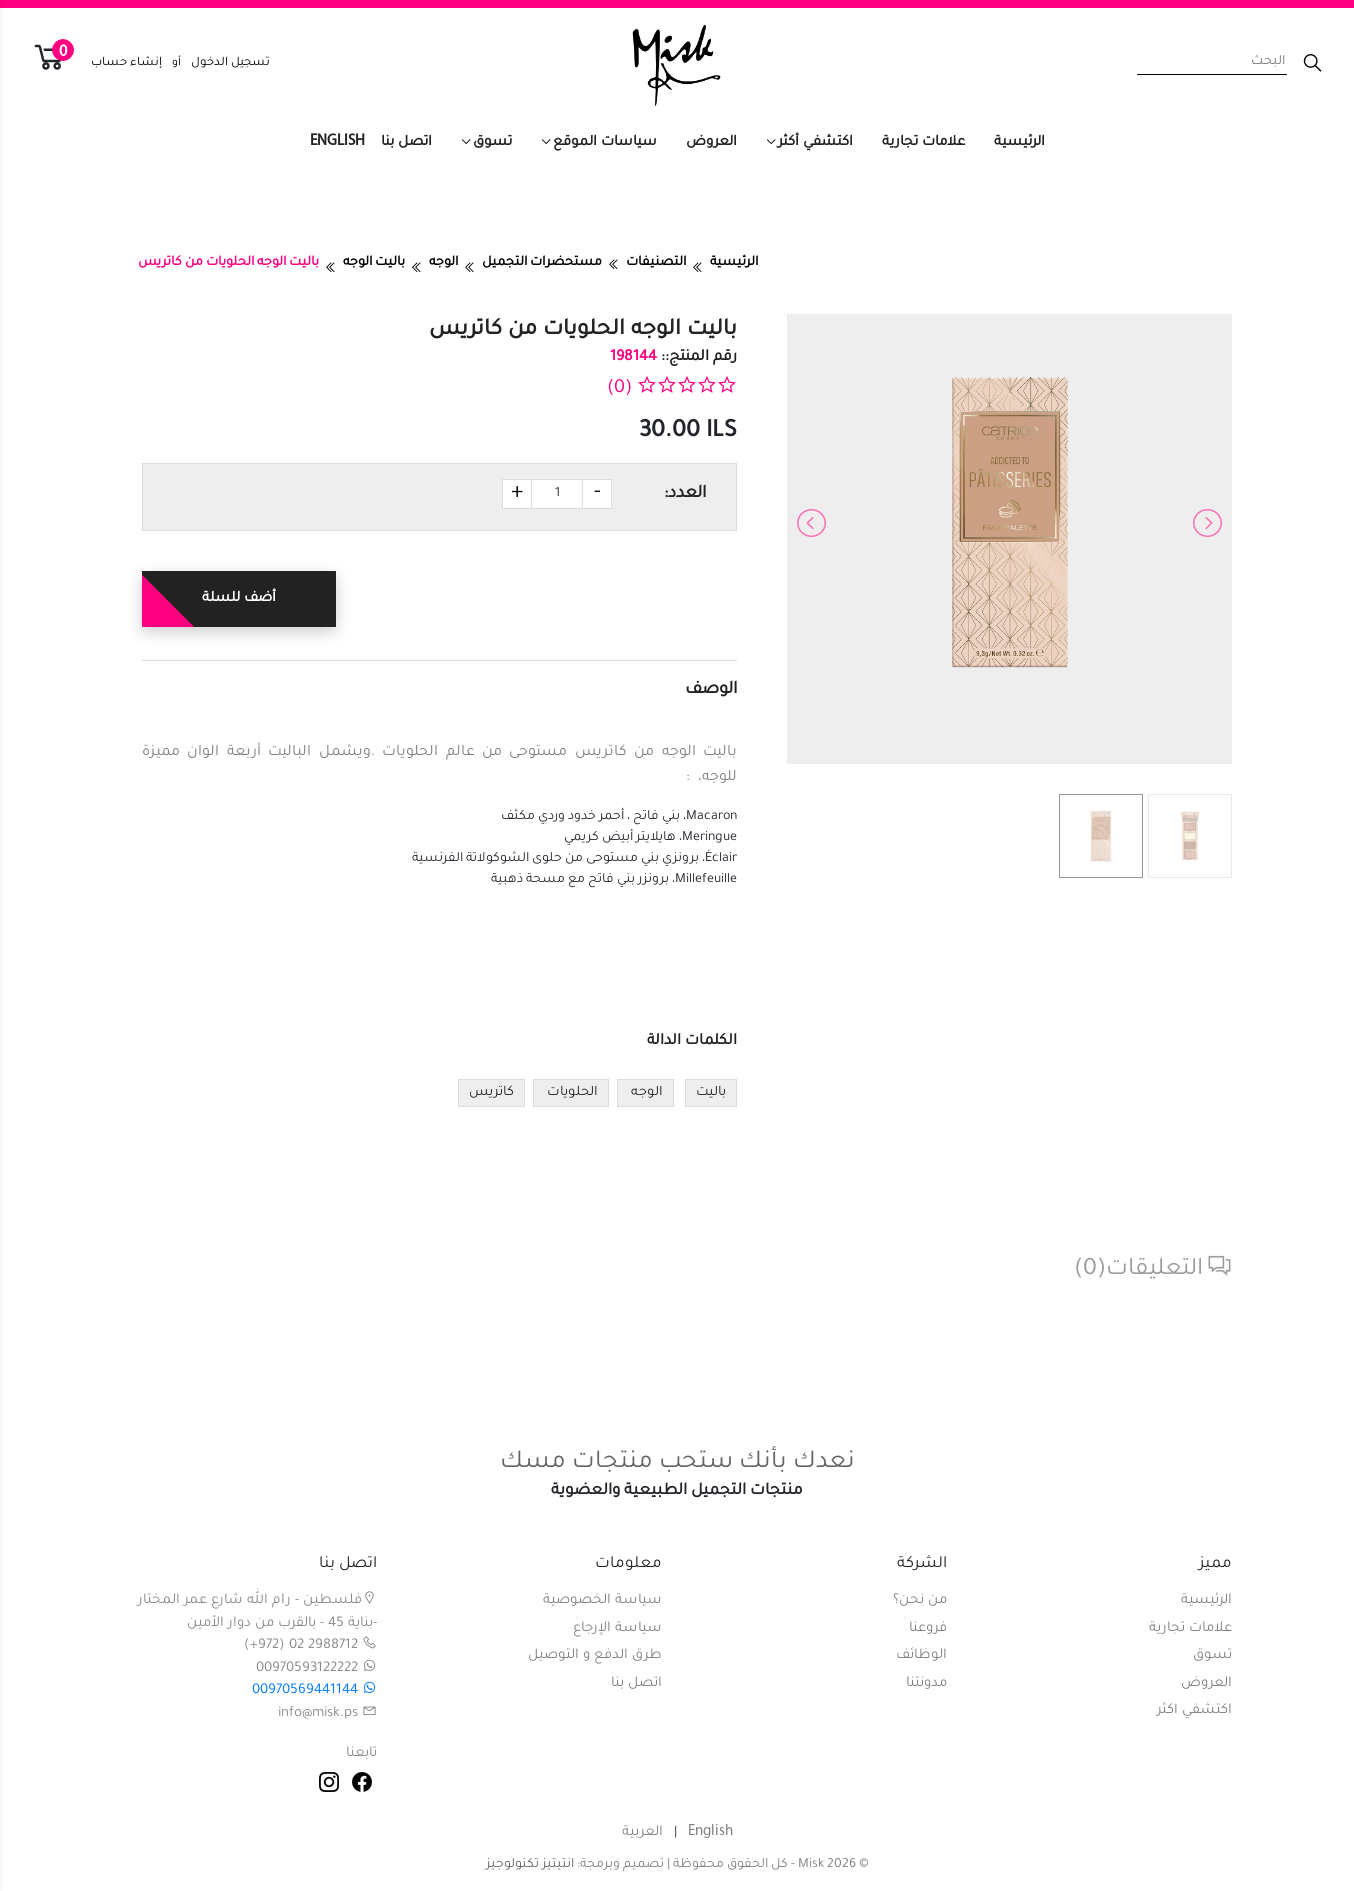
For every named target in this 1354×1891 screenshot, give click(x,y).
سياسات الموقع (605, 142)
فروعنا (928, 1628)
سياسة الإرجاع (617, 1628)
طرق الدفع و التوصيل (595, 1655)
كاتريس (491, 1093)
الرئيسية (1019, 142)
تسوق (492, 142)
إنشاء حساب (126, 63)
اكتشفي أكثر (815, 142)
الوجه (443, 263)
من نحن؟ (920, 1600)
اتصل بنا (406, 142)
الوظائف (921, 1655)
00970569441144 (314, 1690)
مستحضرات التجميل (542, 263)
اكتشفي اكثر (1194, 1710)
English (337, 141)
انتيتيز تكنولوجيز (530, 1865)
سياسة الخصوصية (602, 1600)
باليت (711, 1093)
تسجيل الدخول (230, 63)
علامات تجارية (923, 142)
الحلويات (571, 1093)
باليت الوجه (374, 263)
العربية (642, 1832)
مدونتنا (926, 1683)
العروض (711, 142)
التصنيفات (656, 263)
